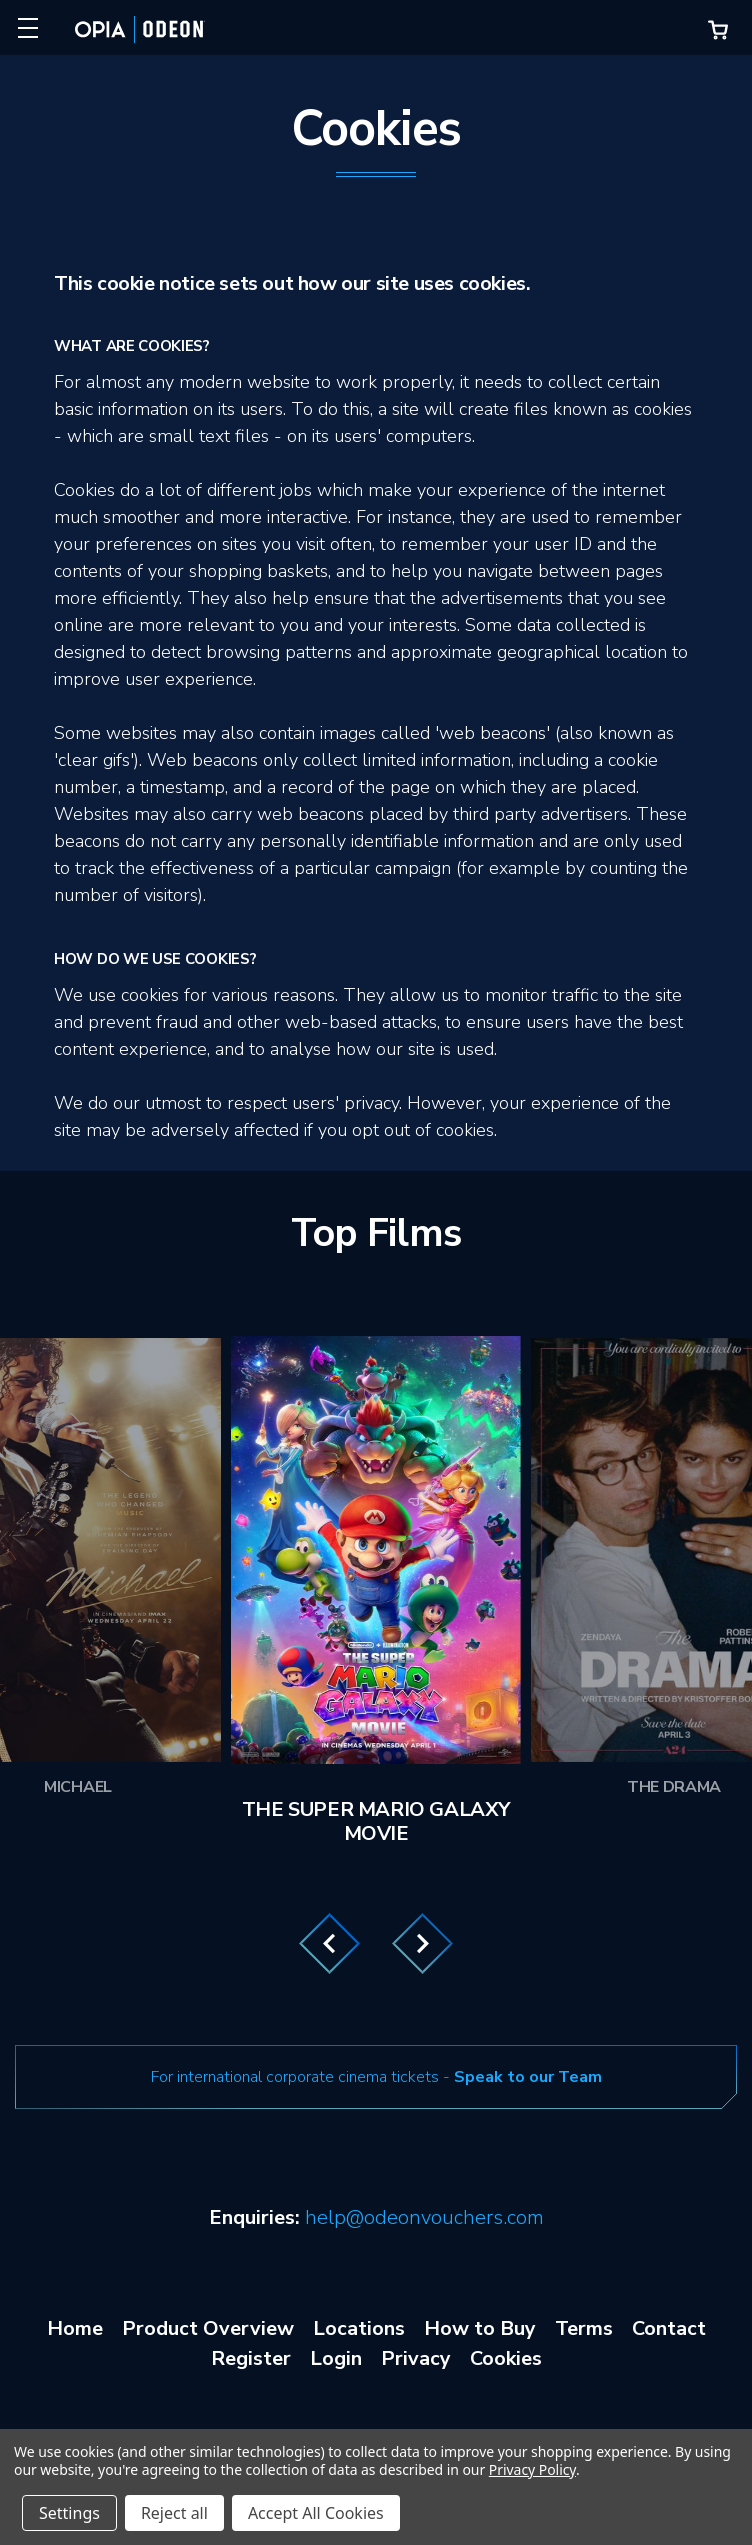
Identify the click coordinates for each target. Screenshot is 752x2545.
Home (75, 2328)
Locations (359, 2328)
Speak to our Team (528, 2077)
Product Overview (208, 2328)
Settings (69, 2513)
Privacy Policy (532, 2469)
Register (251, 2358)
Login (336, 2358)
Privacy (416, 2358)
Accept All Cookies (316, 2513)
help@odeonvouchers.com (424, 2217)
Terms (584, 2328)
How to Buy (480, 2328)
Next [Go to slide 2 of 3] (422, 1943)
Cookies (506, 2358)
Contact (669, 2328)
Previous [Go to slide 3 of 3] (329, 1943)
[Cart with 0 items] (718, 29)
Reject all (174, 2513)
